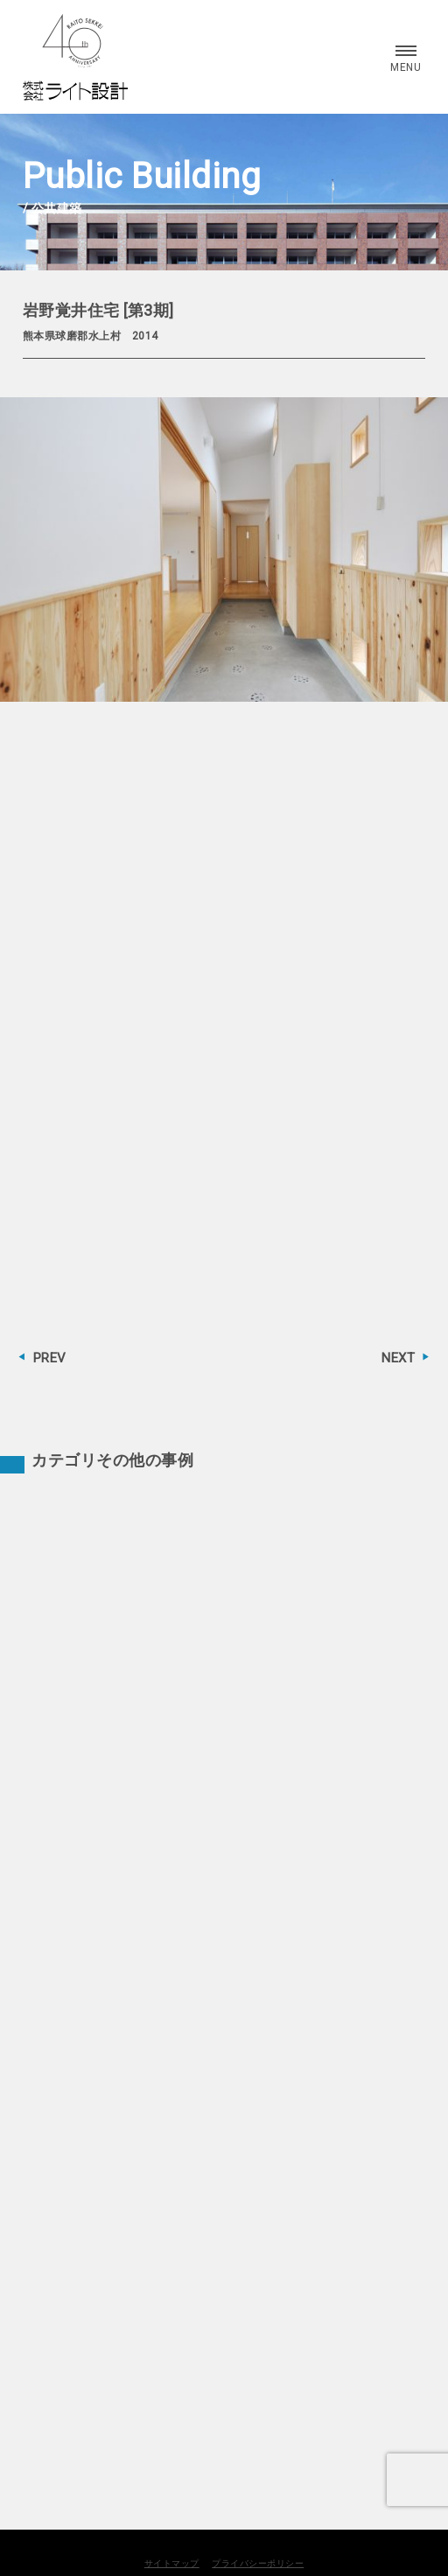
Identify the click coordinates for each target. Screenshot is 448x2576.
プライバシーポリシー (258, 2563)
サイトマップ (172, 2563)
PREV (49, 1358)
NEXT (398, 1358)
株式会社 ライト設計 (75, 57)
